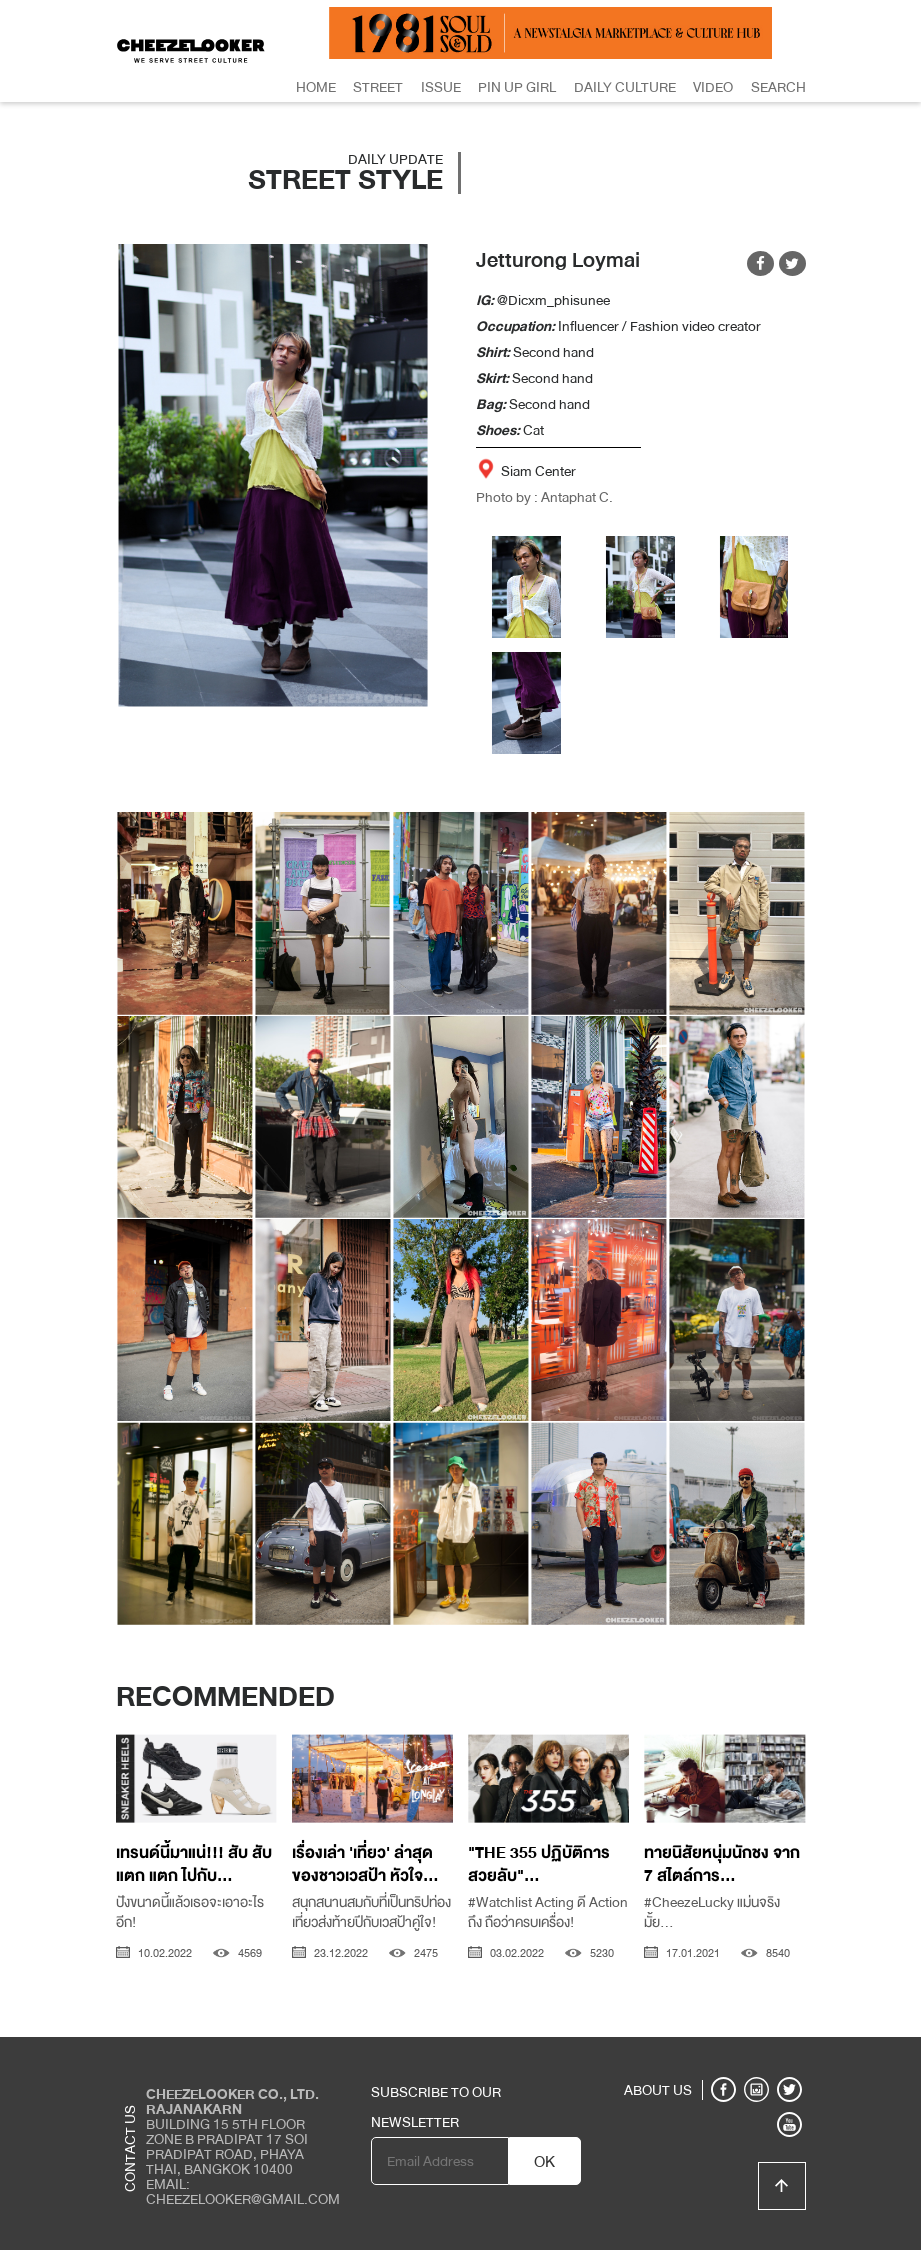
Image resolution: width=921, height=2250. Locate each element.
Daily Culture (625, 87)
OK (544, 2162)
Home (316, 87)
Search (778, 87)
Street (378, 87)
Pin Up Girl (517, 87)
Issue (441, 87)
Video (713, 87)
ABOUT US (658, 2090)
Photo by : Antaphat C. (544, 497)
